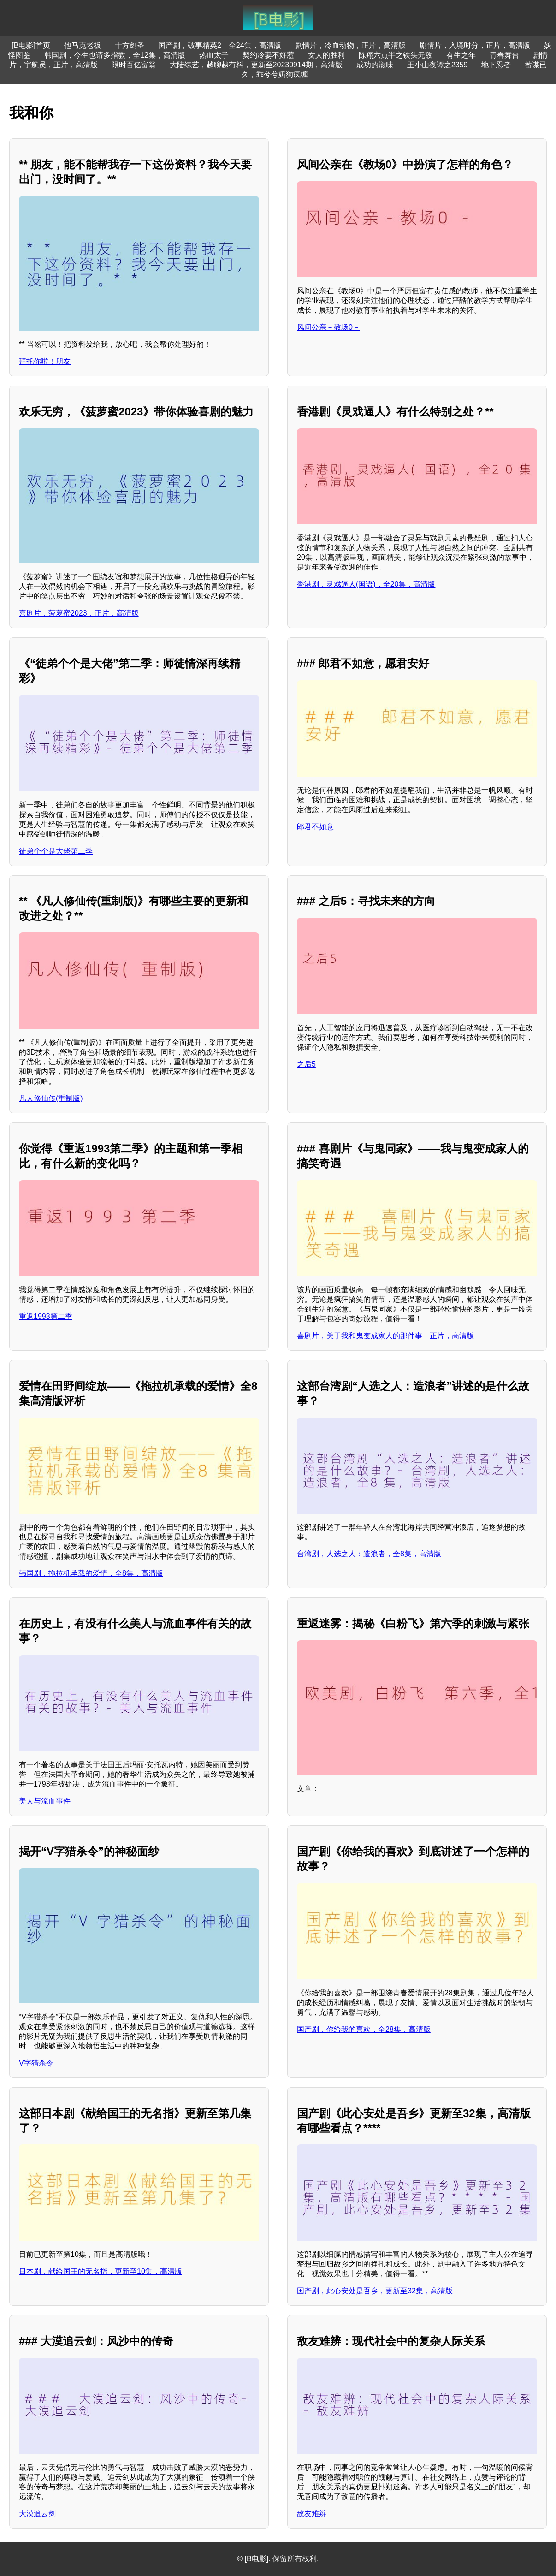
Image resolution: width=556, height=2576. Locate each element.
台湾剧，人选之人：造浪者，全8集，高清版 (369, 1554)
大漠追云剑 (37, 2513)
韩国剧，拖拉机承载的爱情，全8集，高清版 (91, 1573)
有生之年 (461, 55)
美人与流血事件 (45, 1801)
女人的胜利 (326, 55)
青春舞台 (504, 55)
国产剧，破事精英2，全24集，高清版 (219, 45)
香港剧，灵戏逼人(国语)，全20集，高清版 (366, 584)
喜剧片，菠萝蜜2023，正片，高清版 (79, 613)
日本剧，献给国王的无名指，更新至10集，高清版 (100, 2271)
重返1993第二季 (45, 1316)
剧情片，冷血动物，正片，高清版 (350, 45)
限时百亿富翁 (134, 65)
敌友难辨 (311, 2513)
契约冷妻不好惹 (268, 55)
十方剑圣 (129, 45)
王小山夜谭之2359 (437, 65)
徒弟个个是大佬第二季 (56, 851)
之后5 (306, 1064)
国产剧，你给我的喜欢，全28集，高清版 (364, 2029)
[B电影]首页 (31, 45)
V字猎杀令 (36, 2063)
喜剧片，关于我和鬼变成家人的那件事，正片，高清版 (385, 1336)
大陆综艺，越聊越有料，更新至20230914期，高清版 (256, 65)
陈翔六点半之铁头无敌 (395, 55)
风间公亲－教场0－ (328, 327)
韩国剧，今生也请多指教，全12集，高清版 (114, 55)
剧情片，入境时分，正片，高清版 (475, 45)
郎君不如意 (315, 827)
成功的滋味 (374, 65)
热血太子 (214, 55)
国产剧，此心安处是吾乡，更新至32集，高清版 (375, 2291)
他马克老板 (82, 45)
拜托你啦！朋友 (45, 361)
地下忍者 (496, 65)
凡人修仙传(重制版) (51, 1098)
